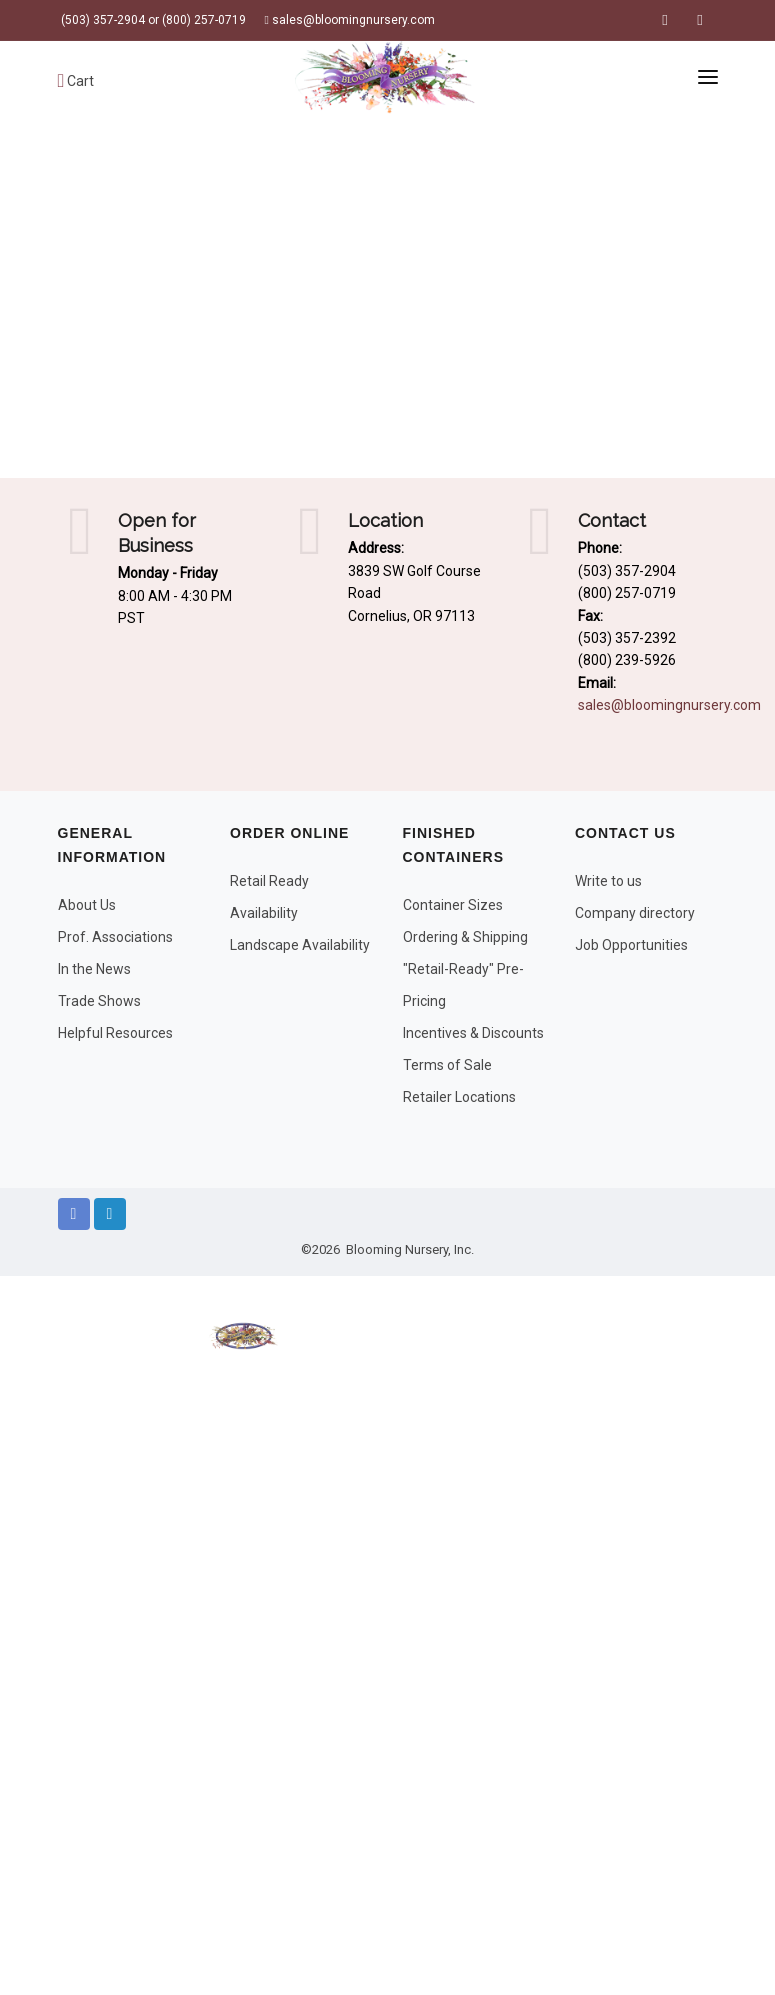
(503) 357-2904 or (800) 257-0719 (152, 20)
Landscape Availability (300, 945)
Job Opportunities (631, 945)
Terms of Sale (447, 1065)
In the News (94, 969)
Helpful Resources (115, 1033)
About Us (87, 905)
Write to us (608, 881)
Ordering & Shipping (465, 937)
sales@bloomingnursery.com (350, 20)
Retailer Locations (459, 1097)
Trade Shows (99, 1001)
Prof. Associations (115, 937)
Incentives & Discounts (473, 1033)
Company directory (635, 913)
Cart (76, 81)
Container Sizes (453, 905)
